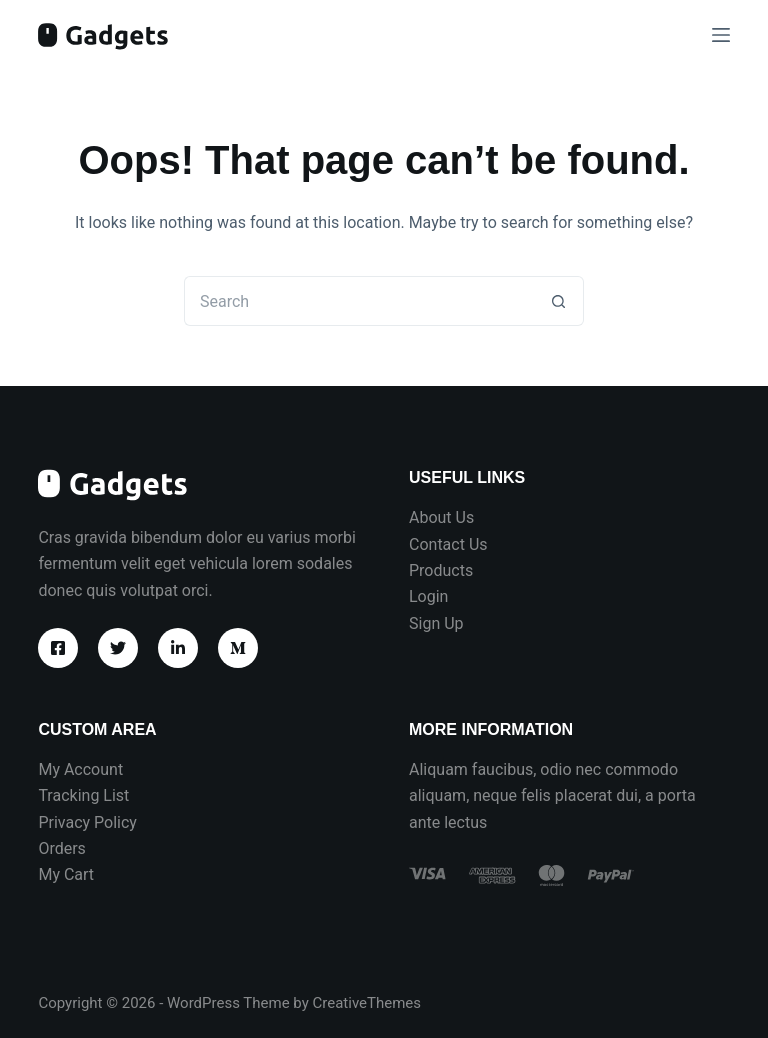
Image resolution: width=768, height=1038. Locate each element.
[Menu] (721, 35)
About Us (441, 517)
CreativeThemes (367, 1003)
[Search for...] (359, 301)
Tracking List (83, 795)
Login (428, 596)
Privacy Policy (87, 822)
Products (441, 570)
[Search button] (559, 301)
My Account (80, 769)
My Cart (66, 874)
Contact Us (448, 544)
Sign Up (436, 623)
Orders (61, 848)
